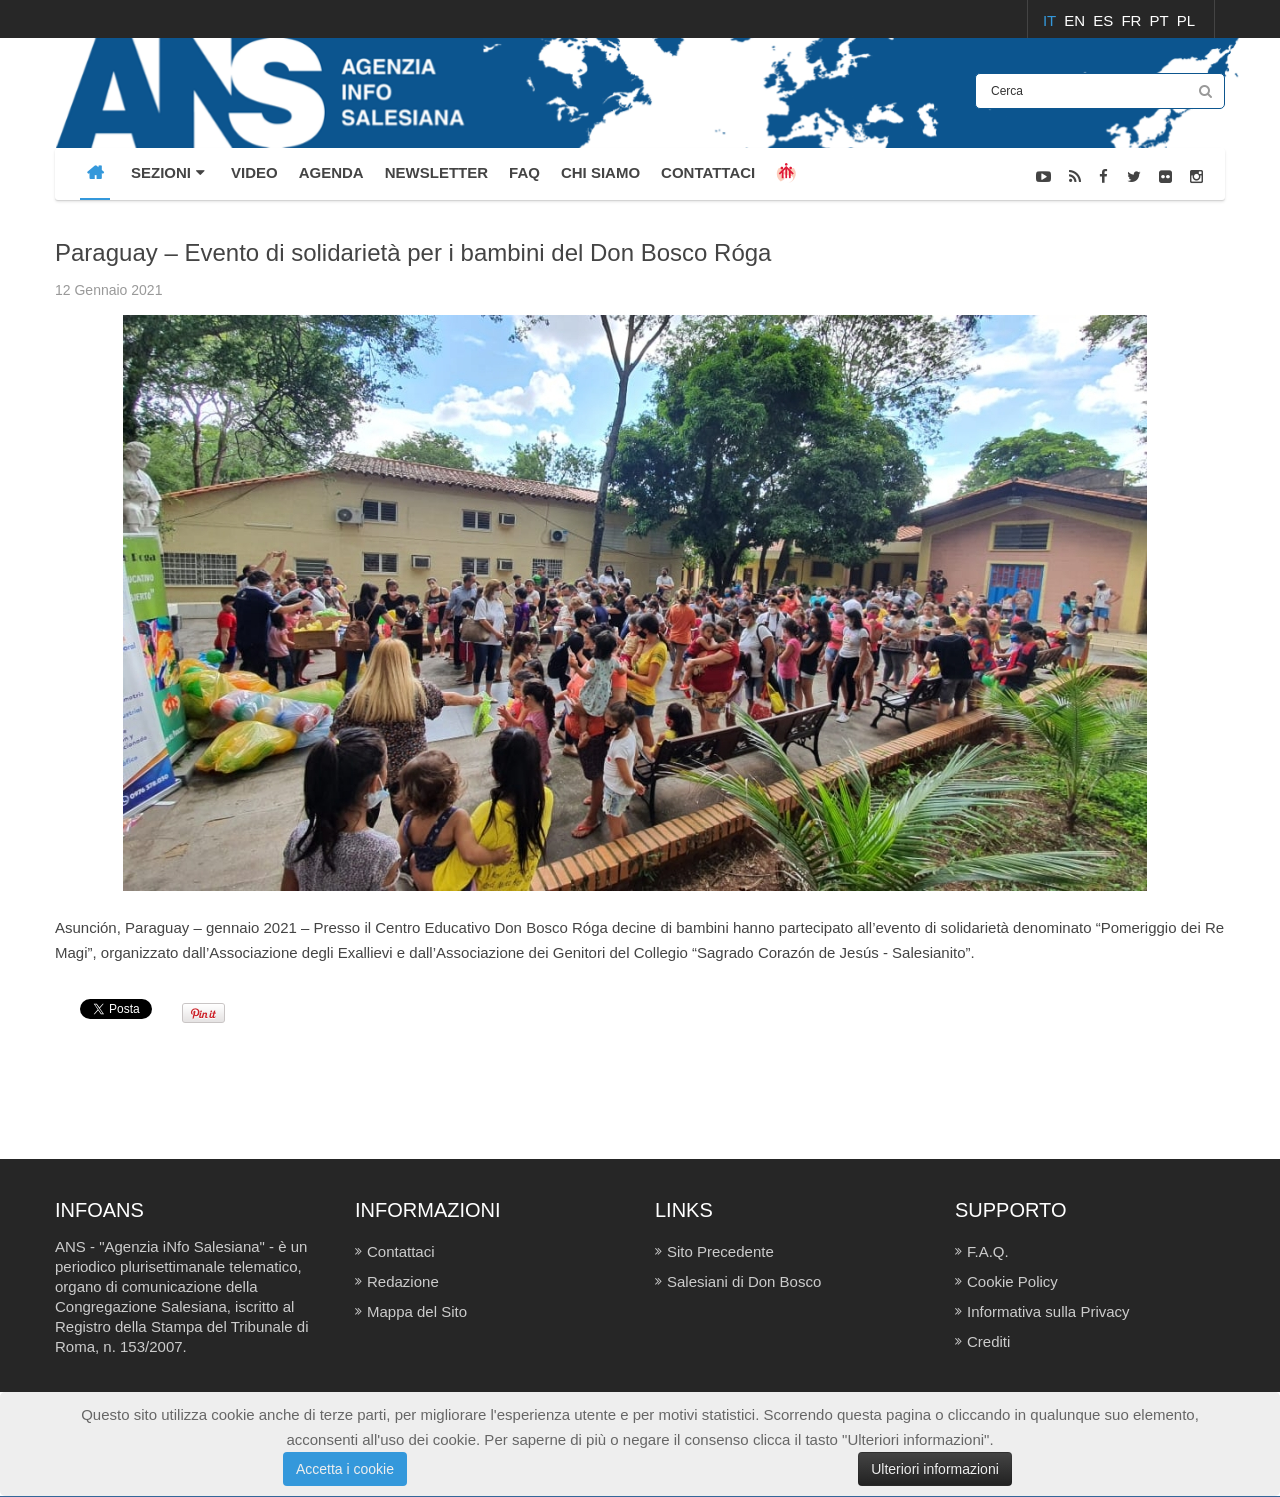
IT (1051, 20)
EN (1076, 20)
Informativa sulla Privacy (1048, 1311)
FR (1133, 20)
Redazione (403, 1281)
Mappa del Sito (417, 1311)
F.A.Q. (988, 1251)
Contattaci (401, 1251)
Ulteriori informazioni (935, 1469)
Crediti (988, 1341)
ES (1105, 20)
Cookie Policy (1012, 1281)
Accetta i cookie (345, 1469)
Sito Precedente (720, 1251)
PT (1161, 20)
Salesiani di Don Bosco (744, 1281)
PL (1186, 20)
